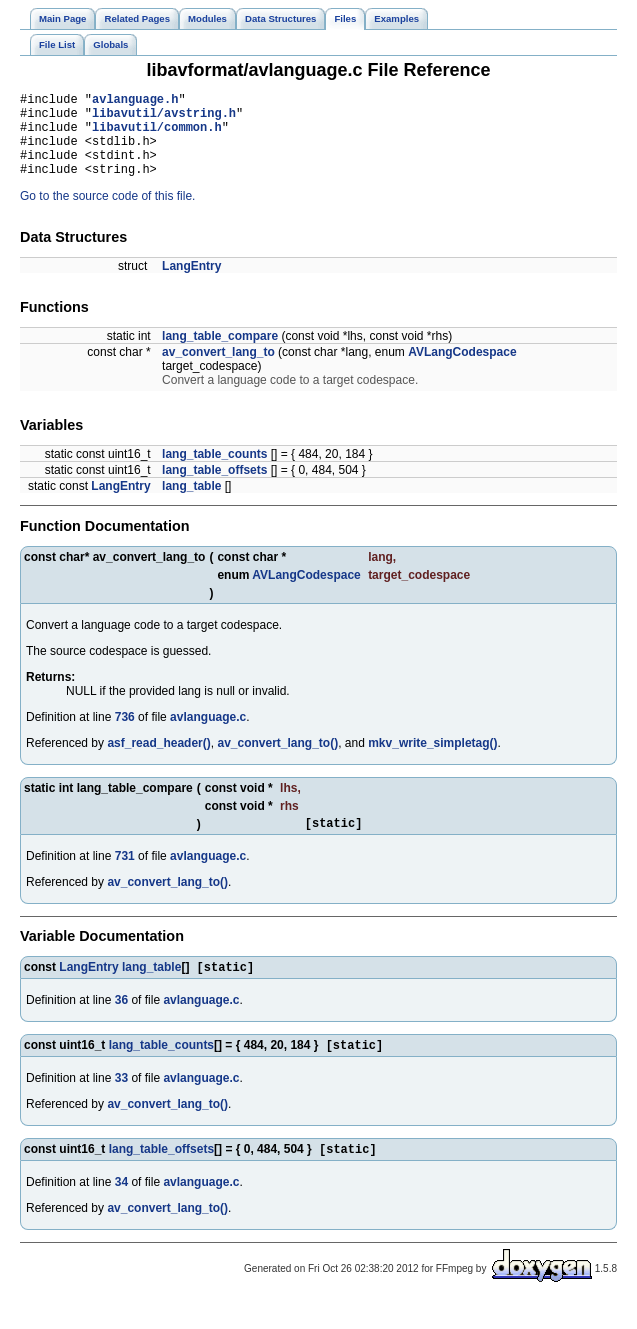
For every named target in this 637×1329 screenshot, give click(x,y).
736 (125, 735)
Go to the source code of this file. (107, 214)
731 (125, 877)
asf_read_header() (158, 761)
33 (121, 1103)
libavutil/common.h (157, 135)
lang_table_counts (214, 472)
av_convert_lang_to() (277, 761)
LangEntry (191, 284)
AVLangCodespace (462, 370)
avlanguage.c (208, 735)
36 (121, 1023)
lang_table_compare (220, 354)
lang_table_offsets (214, 488)
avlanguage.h (135, 101)
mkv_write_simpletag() (432, 761)
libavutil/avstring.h (164, 118)
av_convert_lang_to (218, 370)
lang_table (191, 504)
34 (121, 1209)
